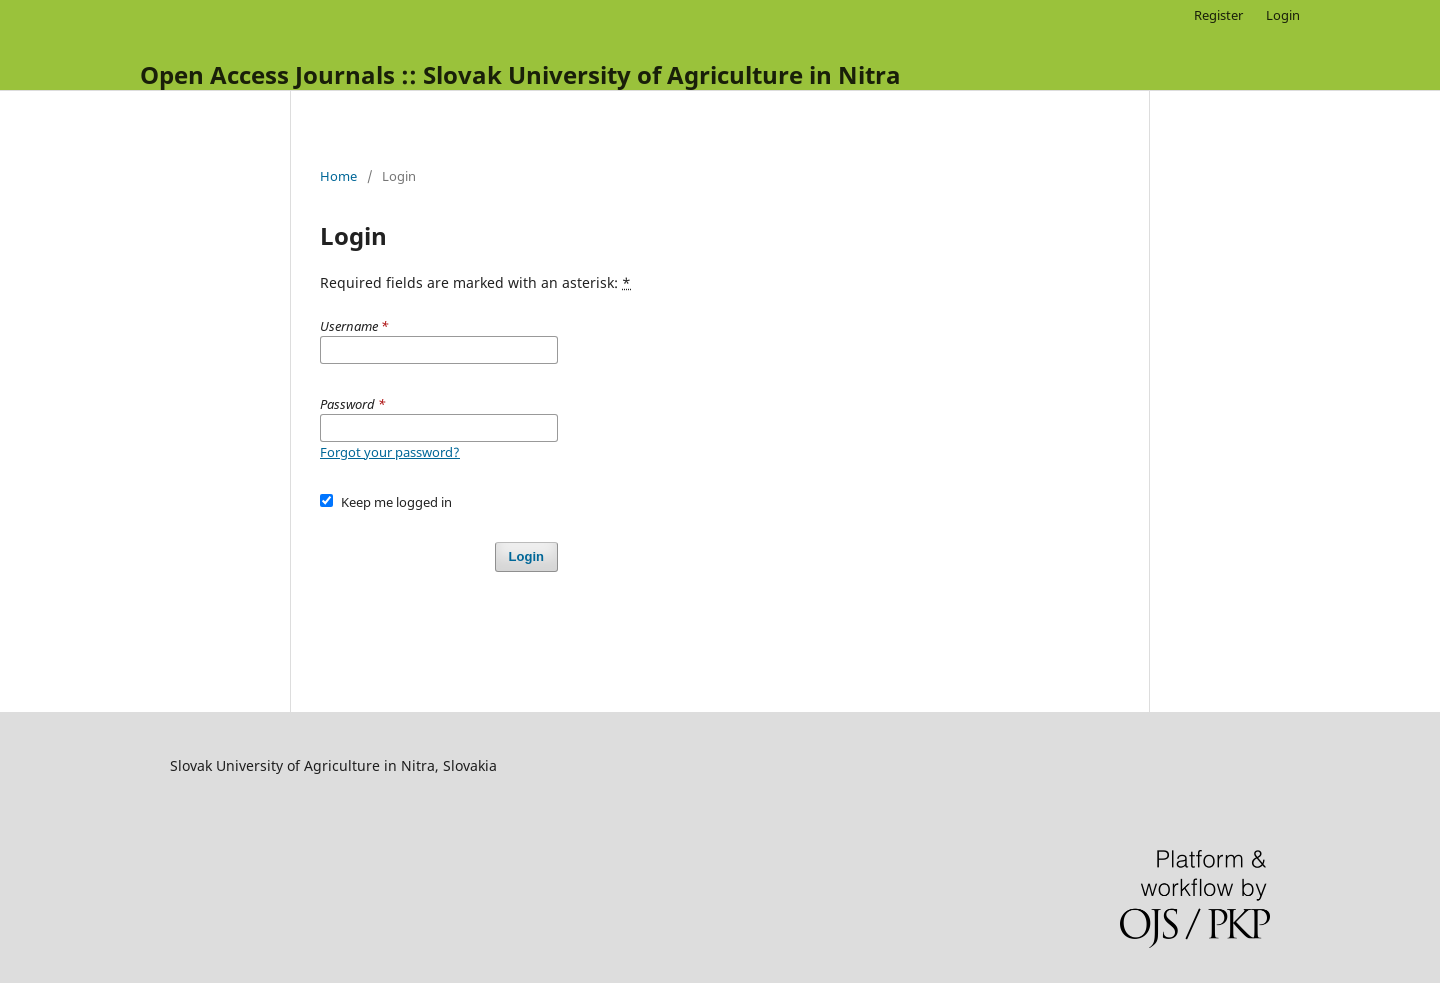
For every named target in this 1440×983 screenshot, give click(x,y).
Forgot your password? (390, 452)
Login (1283, 15)
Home (338, 176)
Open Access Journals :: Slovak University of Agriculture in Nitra (520, 74)
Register (1218, 15)
